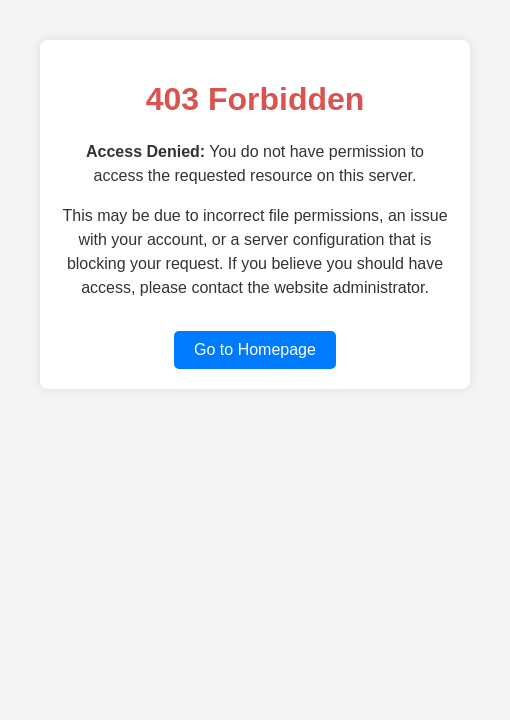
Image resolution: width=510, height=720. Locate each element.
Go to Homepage (255, 349)
